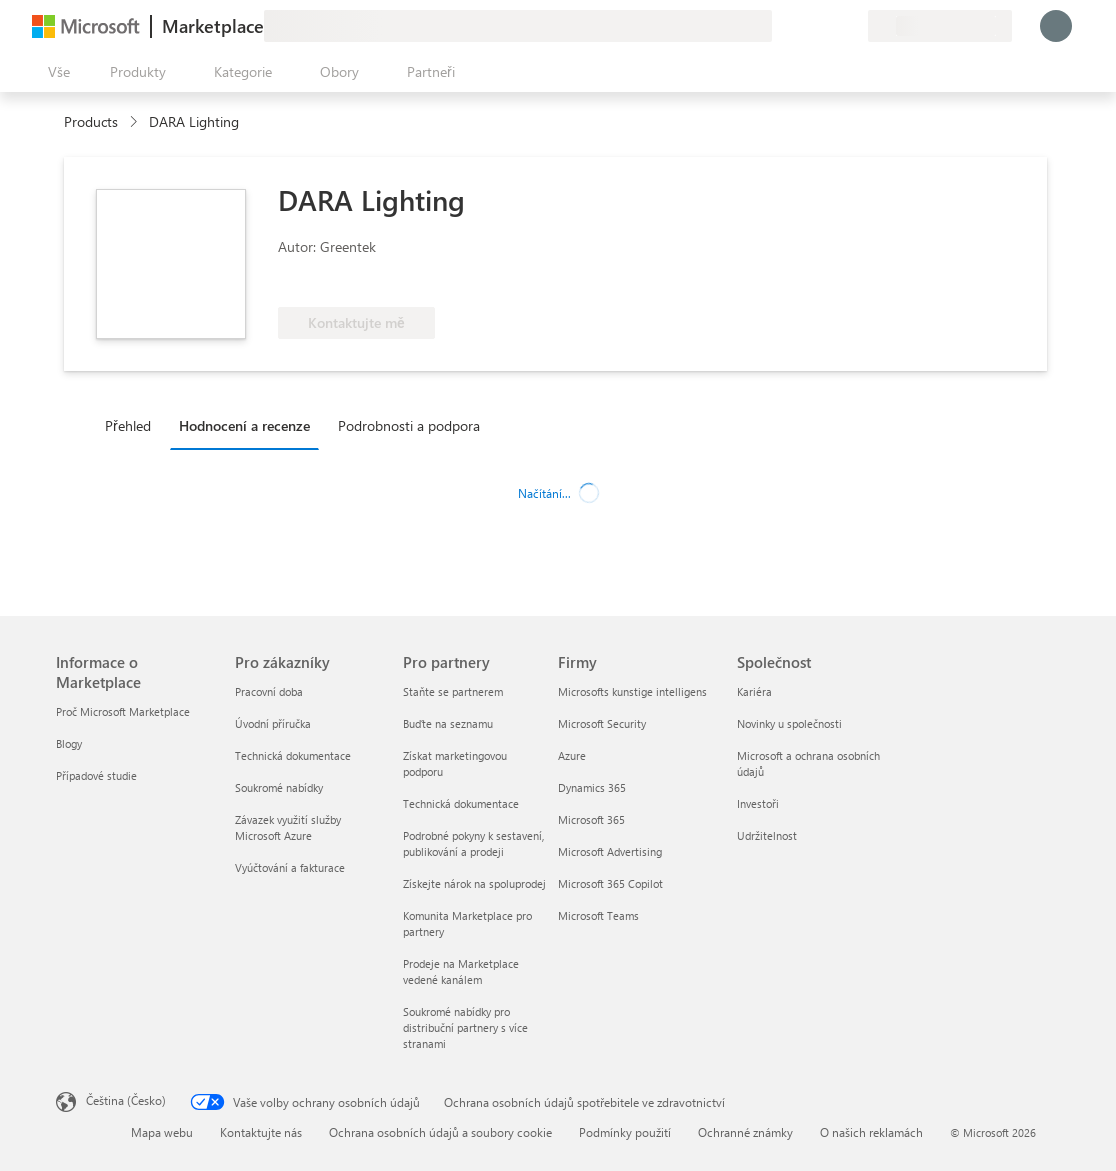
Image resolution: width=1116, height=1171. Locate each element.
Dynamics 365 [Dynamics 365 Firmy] (592, 787)
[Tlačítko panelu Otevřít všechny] (55, 72)
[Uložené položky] (828, 26)
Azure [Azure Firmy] (572, 755)
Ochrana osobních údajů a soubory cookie (440, 1132)
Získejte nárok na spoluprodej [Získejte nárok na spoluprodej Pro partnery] (474, 883)
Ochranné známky (745, 1132)
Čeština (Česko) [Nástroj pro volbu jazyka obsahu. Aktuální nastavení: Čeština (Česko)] (126, 1100)
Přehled (128, 425)
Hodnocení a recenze (244, 425)
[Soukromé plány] (852, 26)
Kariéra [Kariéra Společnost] (754, 691)
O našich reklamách (871, 1132)
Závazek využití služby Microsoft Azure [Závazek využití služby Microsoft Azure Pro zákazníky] (288, 827)
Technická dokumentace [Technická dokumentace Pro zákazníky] (293, 755)
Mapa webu (162, 1132)
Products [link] (91, 121)
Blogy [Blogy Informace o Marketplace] (69, 743)
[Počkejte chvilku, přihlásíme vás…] (1056, 26)
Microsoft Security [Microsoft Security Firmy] (602, 723)
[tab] (133, 425)
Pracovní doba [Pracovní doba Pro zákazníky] (269, 691)
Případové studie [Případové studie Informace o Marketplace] (96, 775)
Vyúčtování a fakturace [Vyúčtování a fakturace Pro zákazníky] (290, 867)
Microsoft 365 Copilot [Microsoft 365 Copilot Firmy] (610, 883)
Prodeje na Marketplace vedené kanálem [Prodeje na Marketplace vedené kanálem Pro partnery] (461, 971)
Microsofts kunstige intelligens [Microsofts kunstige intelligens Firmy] (632, 691)
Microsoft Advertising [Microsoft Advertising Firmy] (610, 851)
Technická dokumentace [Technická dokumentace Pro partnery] (461, 803)
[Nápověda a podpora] (804, 26)
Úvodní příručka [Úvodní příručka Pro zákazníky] (273, 723)
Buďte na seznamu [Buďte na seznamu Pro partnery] (448, 723)
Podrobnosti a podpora (409, 425)
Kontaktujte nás (261, 1132)
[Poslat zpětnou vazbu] (780, 26)
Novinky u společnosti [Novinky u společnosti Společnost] (789, 723)
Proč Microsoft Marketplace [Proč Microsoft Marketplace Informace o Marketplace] (123, 711)
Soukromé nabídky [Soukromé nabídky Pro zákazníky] (279, 787)
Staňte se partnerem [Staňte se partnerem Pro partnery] (453, 691)
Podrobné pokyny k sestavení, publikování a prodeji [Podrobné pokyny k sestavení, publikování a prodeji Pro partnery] (473, 843)
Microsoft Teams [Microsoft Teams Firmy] (598, 915)
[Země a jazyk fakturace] (940, 26)
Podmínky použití (625, 1132)
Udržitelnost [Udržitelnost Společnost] (767, 835)
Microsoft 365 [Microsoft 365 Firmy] (591, 819)
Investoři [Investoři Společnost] (758, 803)
